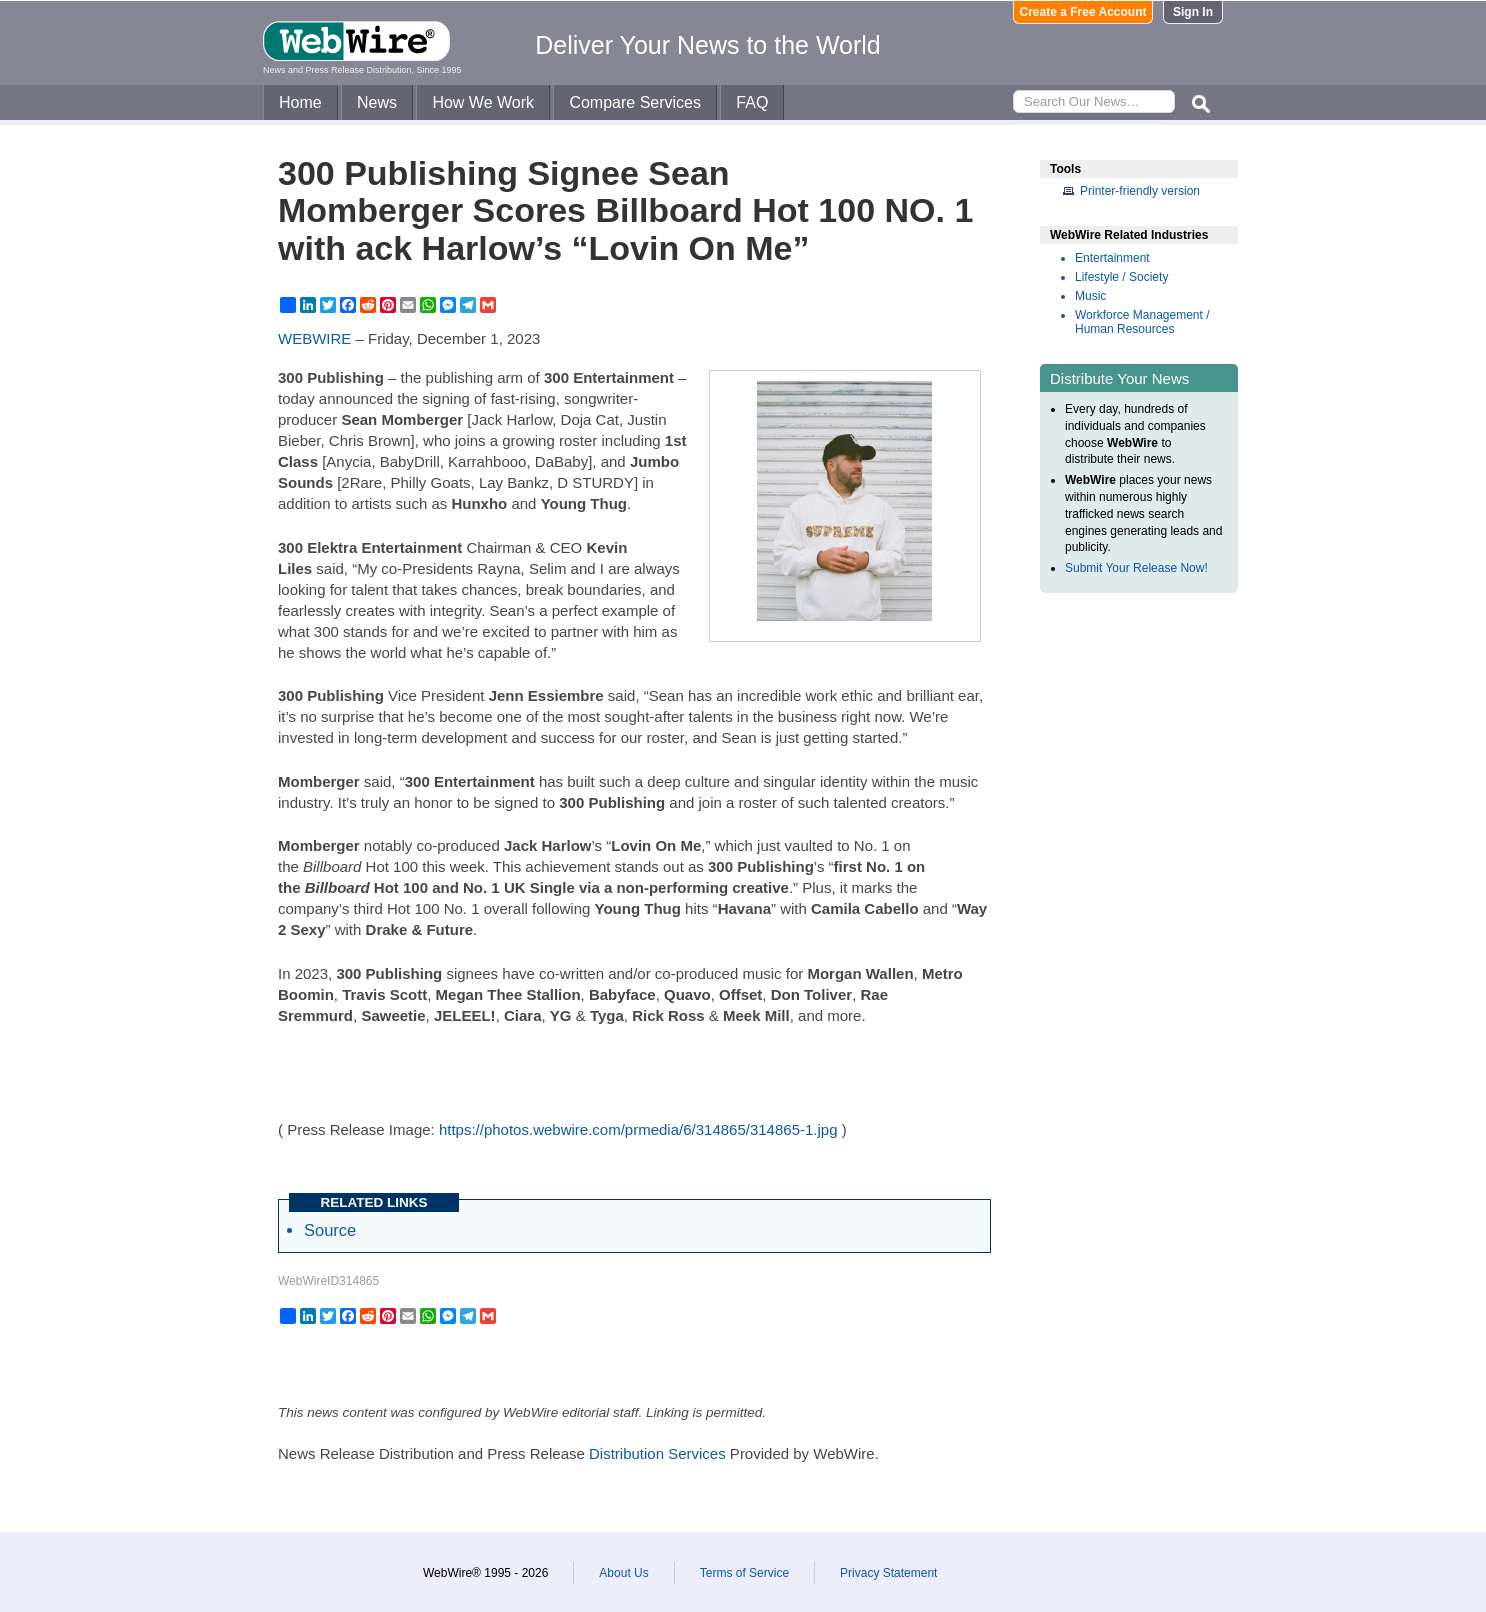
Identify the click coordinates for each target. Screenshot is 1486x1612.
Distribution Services (657, 1453)
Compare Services (635, 102)
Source (330, 1230)
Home (300, 102)
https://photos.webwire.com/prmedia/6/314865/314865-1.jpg (638, 1129)
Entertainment (1112, 258)
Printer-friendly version (1140, 191)
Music (1090, 296)
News (377, 102)
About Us (623, 1573)
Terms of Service (744, 1573)
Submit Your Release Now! (1136, 568)
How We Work (483, 102)
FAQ (752, 102)
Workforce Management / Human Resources (1142, 322)
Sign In (1193, 12)
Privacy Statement (888, 1573)
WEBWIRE (314, 338)
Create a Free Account (1083, 12)
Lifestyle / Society (1121, 277)
